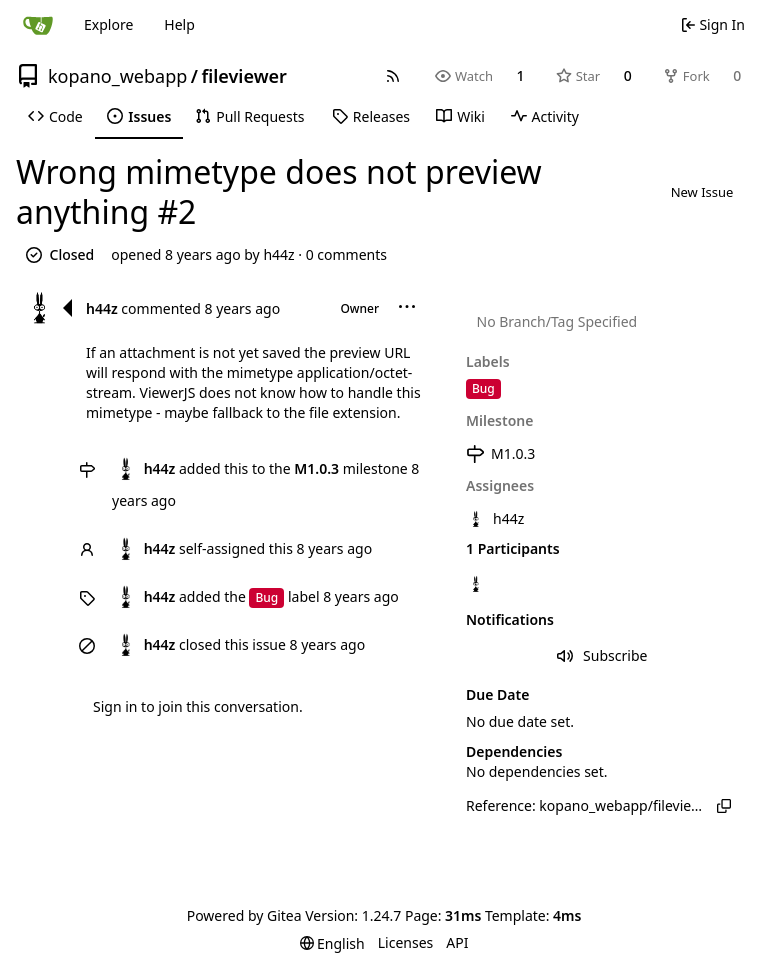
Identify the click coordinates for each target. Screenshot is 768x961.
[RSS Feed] (393, 76)
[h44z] (478, 585)
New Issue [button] (702, 192)
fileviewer (243, 76)
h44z (278, 254)
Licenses (406, 942)
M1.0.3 (500, 453)
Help (179, 24)
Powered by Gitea (244, 915)
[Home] (38, 25)
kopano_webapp (117, 76)
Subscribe (602, 655)
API (457, 942)
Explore (108, 24)
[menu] (407, 308)
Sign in (115, 706)
